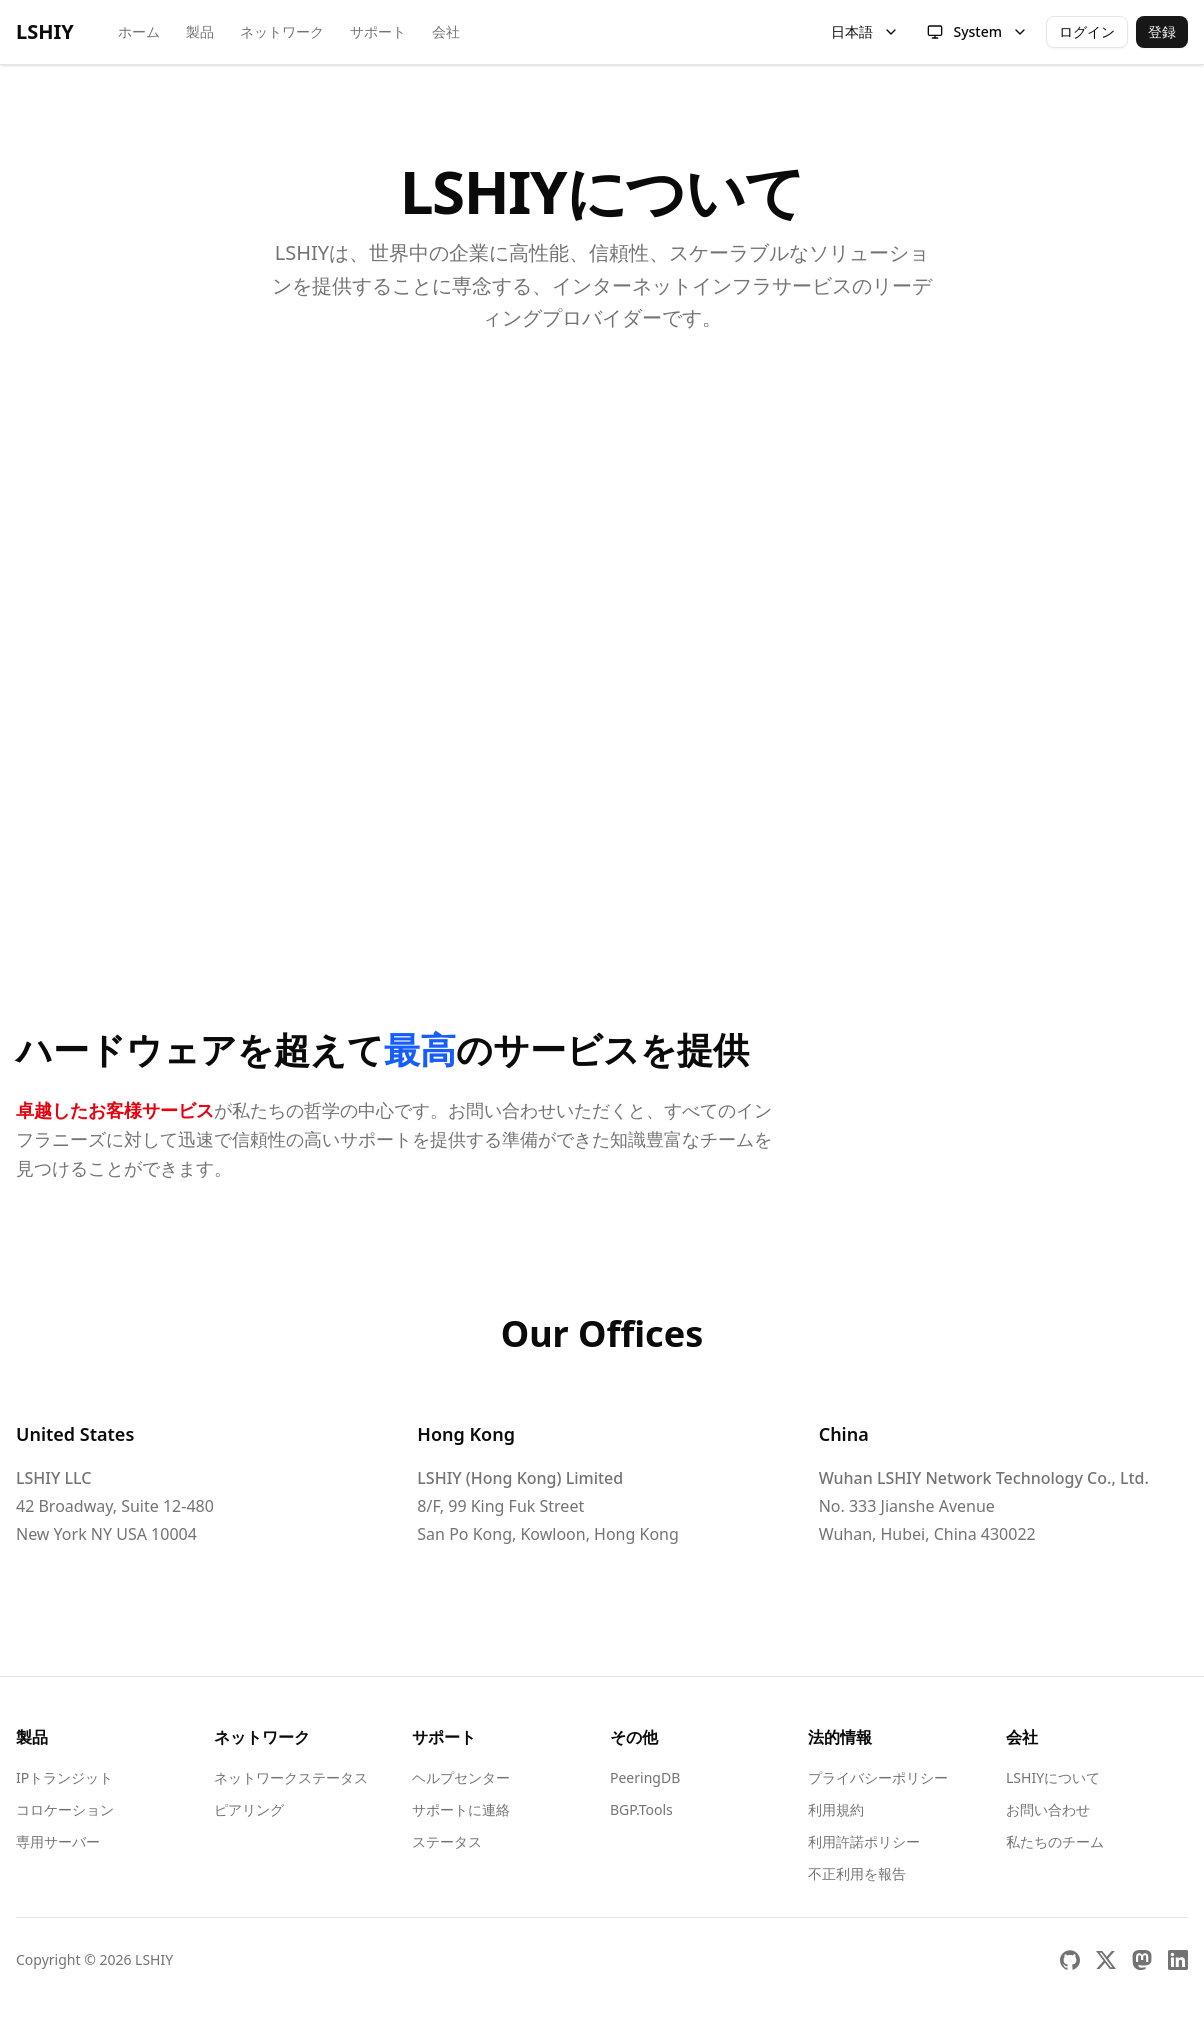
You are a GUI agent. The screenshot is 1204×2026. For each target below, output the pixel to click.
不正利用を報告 (857, 1873)
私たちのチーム (1055, 1841)
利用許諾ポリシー (864, 1841)
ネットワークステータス (291, 1777)
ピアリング (249, 1809)
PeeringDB (645, 1777)
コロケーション (65, 1809)
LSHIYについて (1053, 1777)
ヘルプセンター (461, 1777)
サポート (378, 31)
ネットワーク (282, 31)
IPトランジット (64, 1777)
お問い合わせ (1048, 1809)
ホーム (139, 31)
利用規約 (836, 1809)
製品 (200, 31)
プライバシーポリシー (878, 1777)
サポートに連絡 (461, 1809)
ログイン (1087, 31)
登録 (1162, 31)
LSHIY (45, 31)
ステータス (447, 1841)
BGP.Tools (641, 1809)
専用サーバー (58, 1841)
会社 (446, 31)
